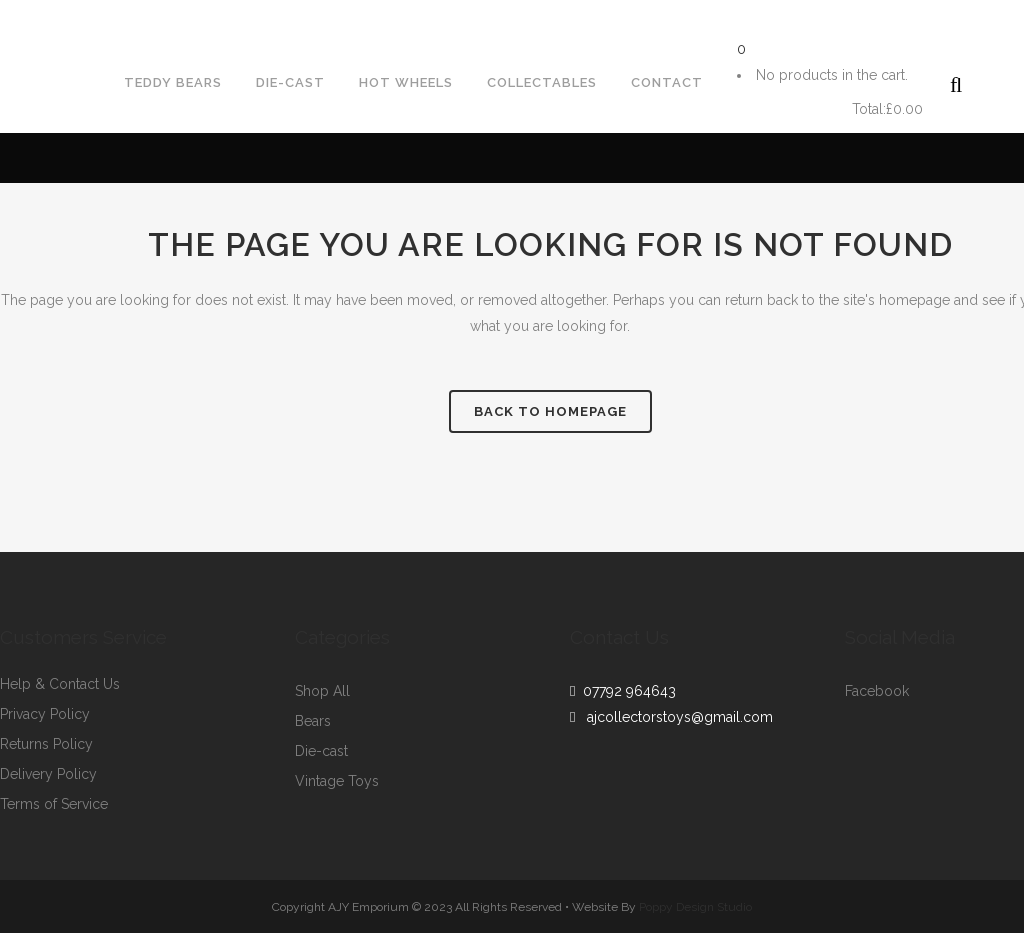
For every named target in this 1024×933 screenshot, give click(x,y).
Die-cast (321, 751)
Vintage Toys (337, 781)
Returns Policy (46, 744)
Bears (313, 721)
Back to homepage (550, 411)
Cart (792, 109)
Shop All (322, 691)
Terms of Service (54, 804)
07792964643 (63, 16)
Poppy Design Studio (695, 907)
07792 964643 (625, 691)
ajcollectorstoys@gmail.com (248, 16)
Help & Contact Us (60, 684)
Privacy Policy (45, 714)
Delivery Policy (48, 774)
